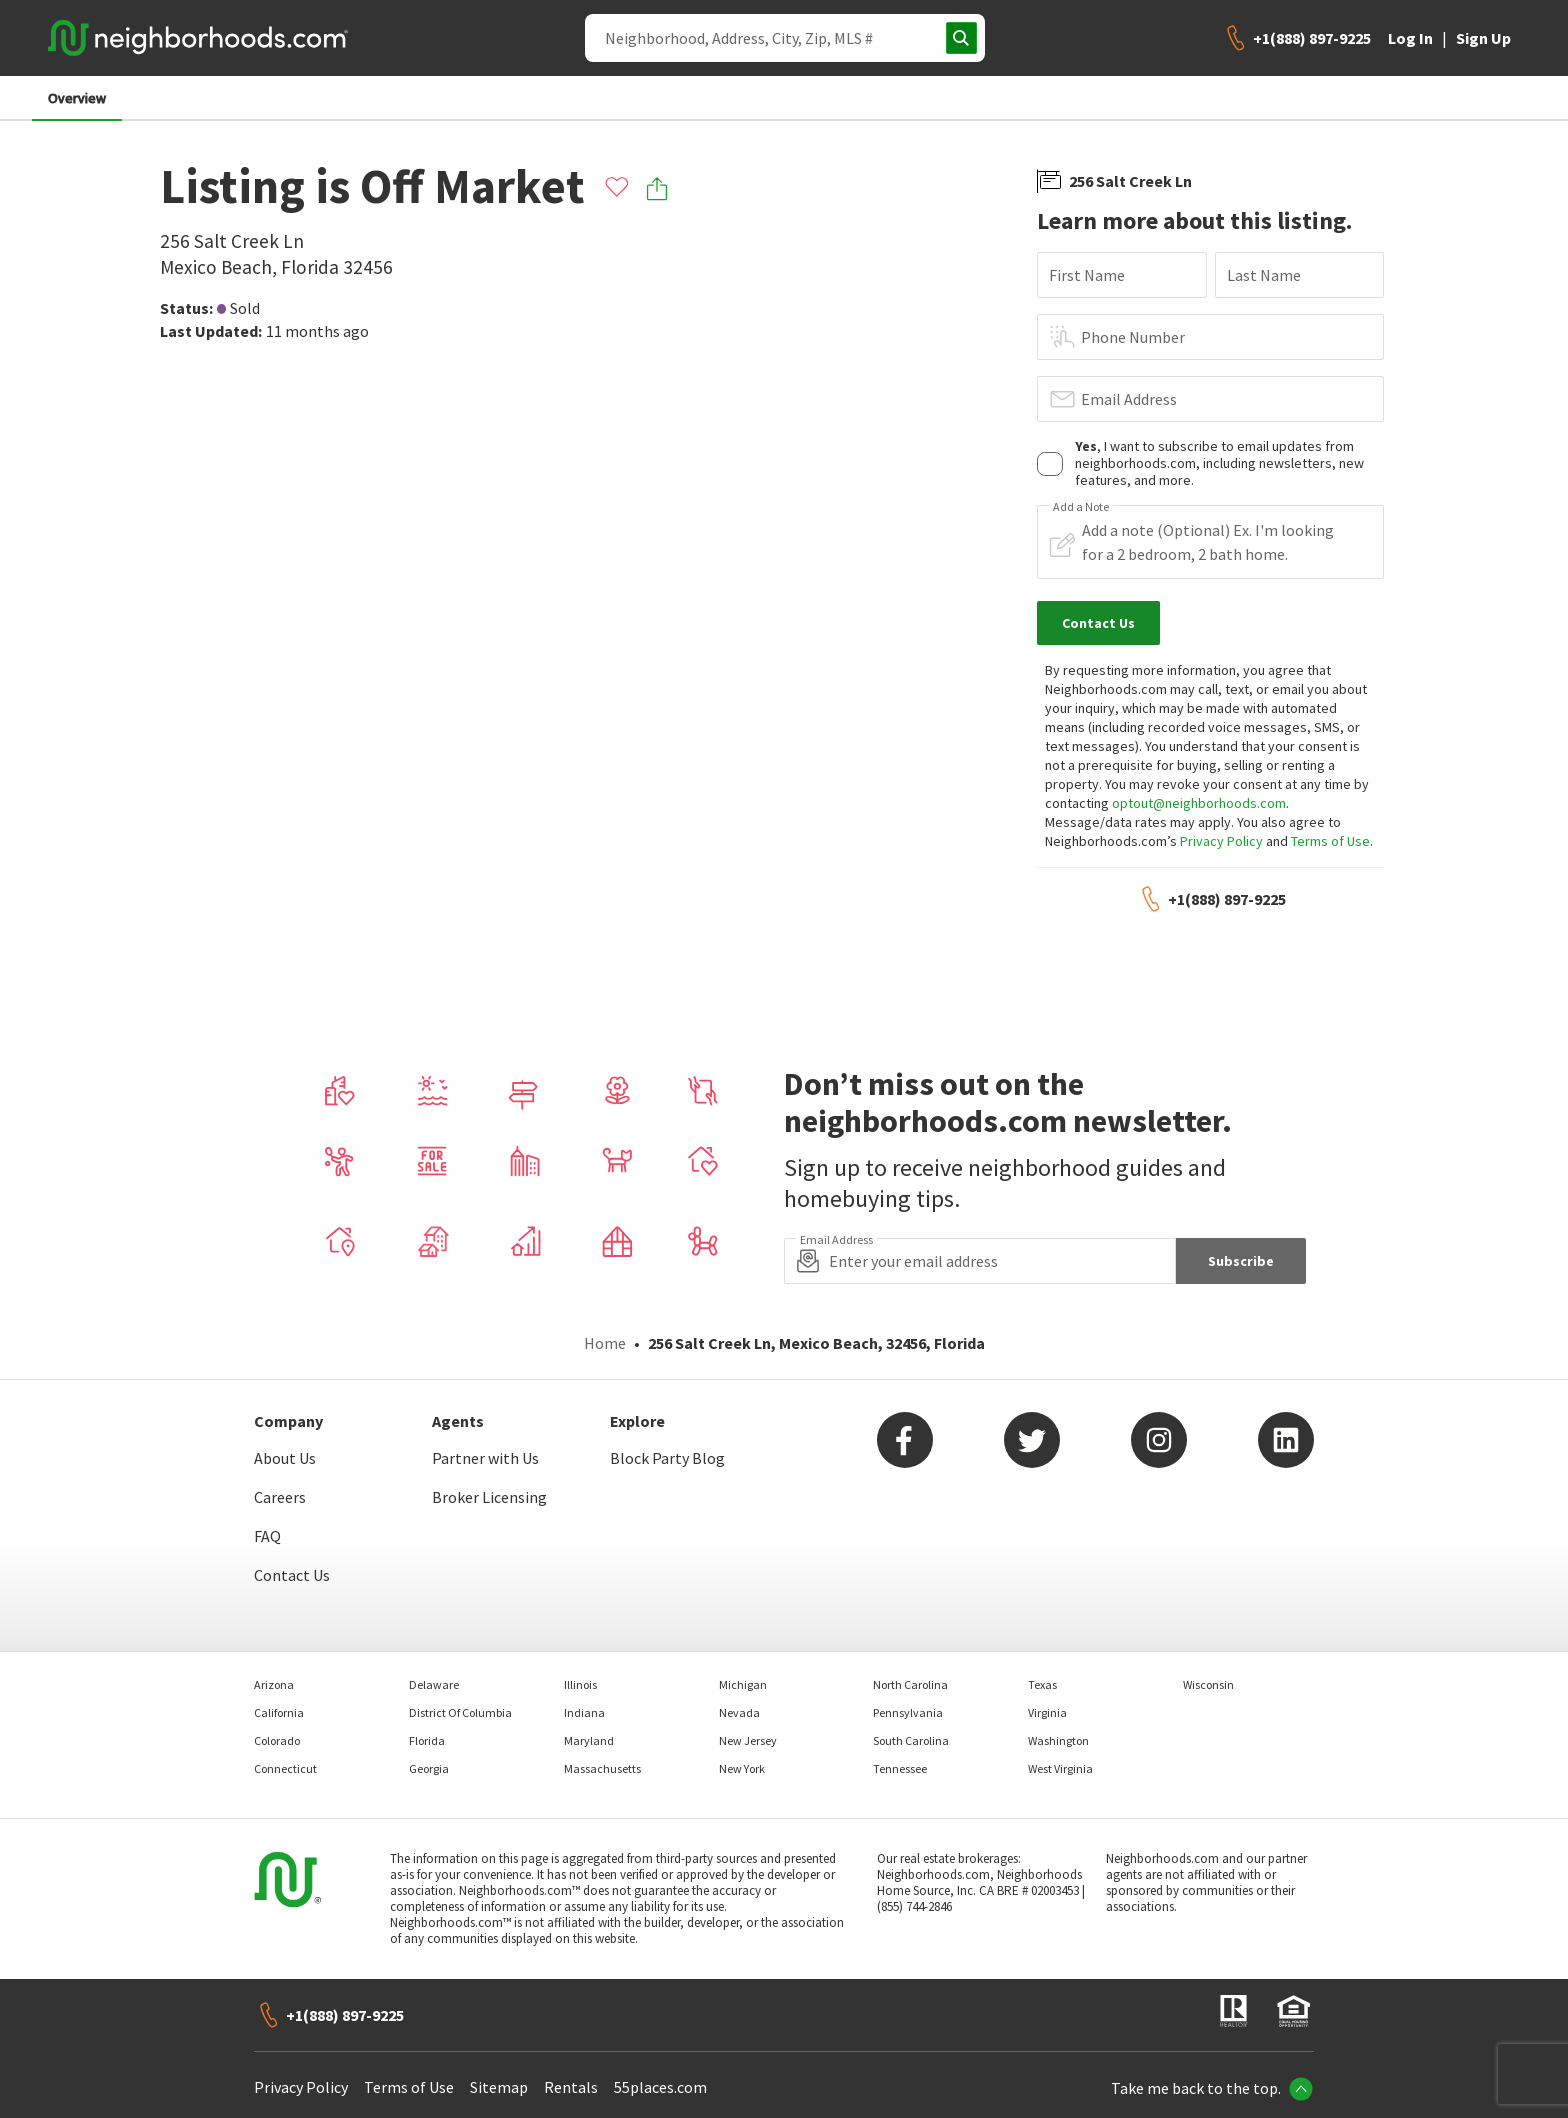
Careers (280, 1497)
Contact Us (292, 1575)
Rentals (571, 2087)
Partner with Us (485, 1458)
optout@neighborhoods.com (1199, 803)
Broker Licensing (489, 1497)
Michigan (743, 1684)
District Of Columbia (460, 1712)
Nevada (739, 1712)
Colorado (277, 1740)
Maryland (589, 1740)
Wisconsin (1208, 1684)
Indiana (584, 1712)
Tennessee (900, 1768)
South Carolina (911, 1740)
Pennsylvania (908, 1712)
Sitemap (499, 2087)
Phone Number (1133, 337)
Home (605, 1343)
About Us (285, 1458)
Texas (1042, 1684)
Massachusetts (602, 1768)
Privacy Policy (1221, 841)
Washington (1058, 1740)
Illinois (580, 1684)
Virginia (1047, 1712)
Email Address (1129, 399)
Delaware (434, 1684)
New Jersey (748, 1740)
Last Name (1264, 275)
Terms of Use (1330, 841)
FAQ (267, 1536)
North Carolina (910, 1684)
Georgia (429, 1768)
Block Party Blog (667, 1458)
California (279, 1712)
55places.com (660, 2087)
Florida (427, 1740)
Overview (77, 98)
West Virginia (1060, 1768)
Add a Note (1081, 507)
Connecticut (285, 1768)
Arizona (274, 1684)
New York (742, 1768)
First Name (1087, 275)
